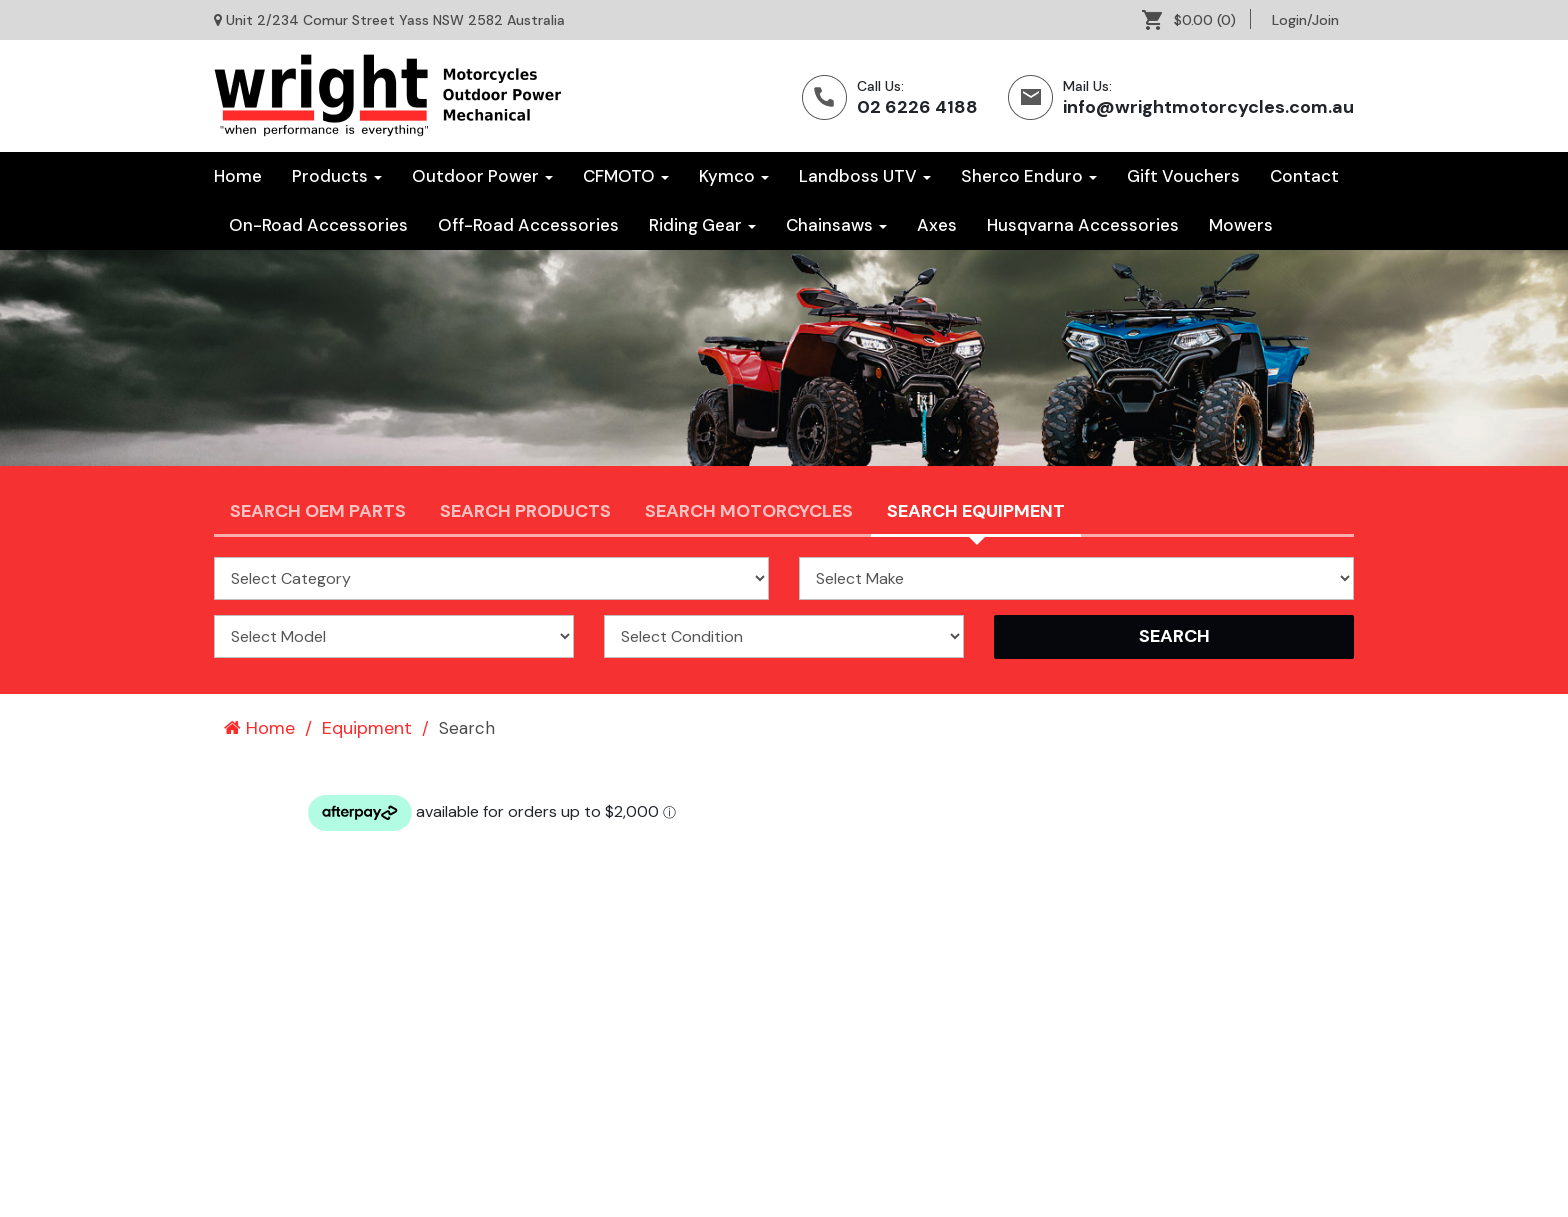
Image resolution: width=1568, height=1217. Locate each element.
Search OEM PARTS (318, 511)
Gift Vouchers (1183, 176)
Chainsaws (836, 225)
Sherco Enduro (1029, 176)
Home (238, 176)
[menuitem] (1196, 20)
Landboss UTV (865, 176)
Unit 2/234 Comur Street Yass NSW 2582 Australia (395, 20)
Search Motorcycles (749, 511)
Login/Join (1305, 20)
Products (337, 176)
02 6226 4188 (917, 107)
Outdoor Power (482, 176)
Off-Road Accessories (528, 225)
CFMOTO (626, 176)
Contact (1304, 176)
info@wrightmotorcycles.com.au (1208, 107)
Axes (937, 225)
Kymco (734, 176)
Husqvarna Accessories (1083, 225)
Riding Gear (702, 225)
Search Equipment (976, 511)
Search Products (525, 511)
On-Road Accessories (318, 225)
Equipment (367, 728)
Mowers (1241, 225)
